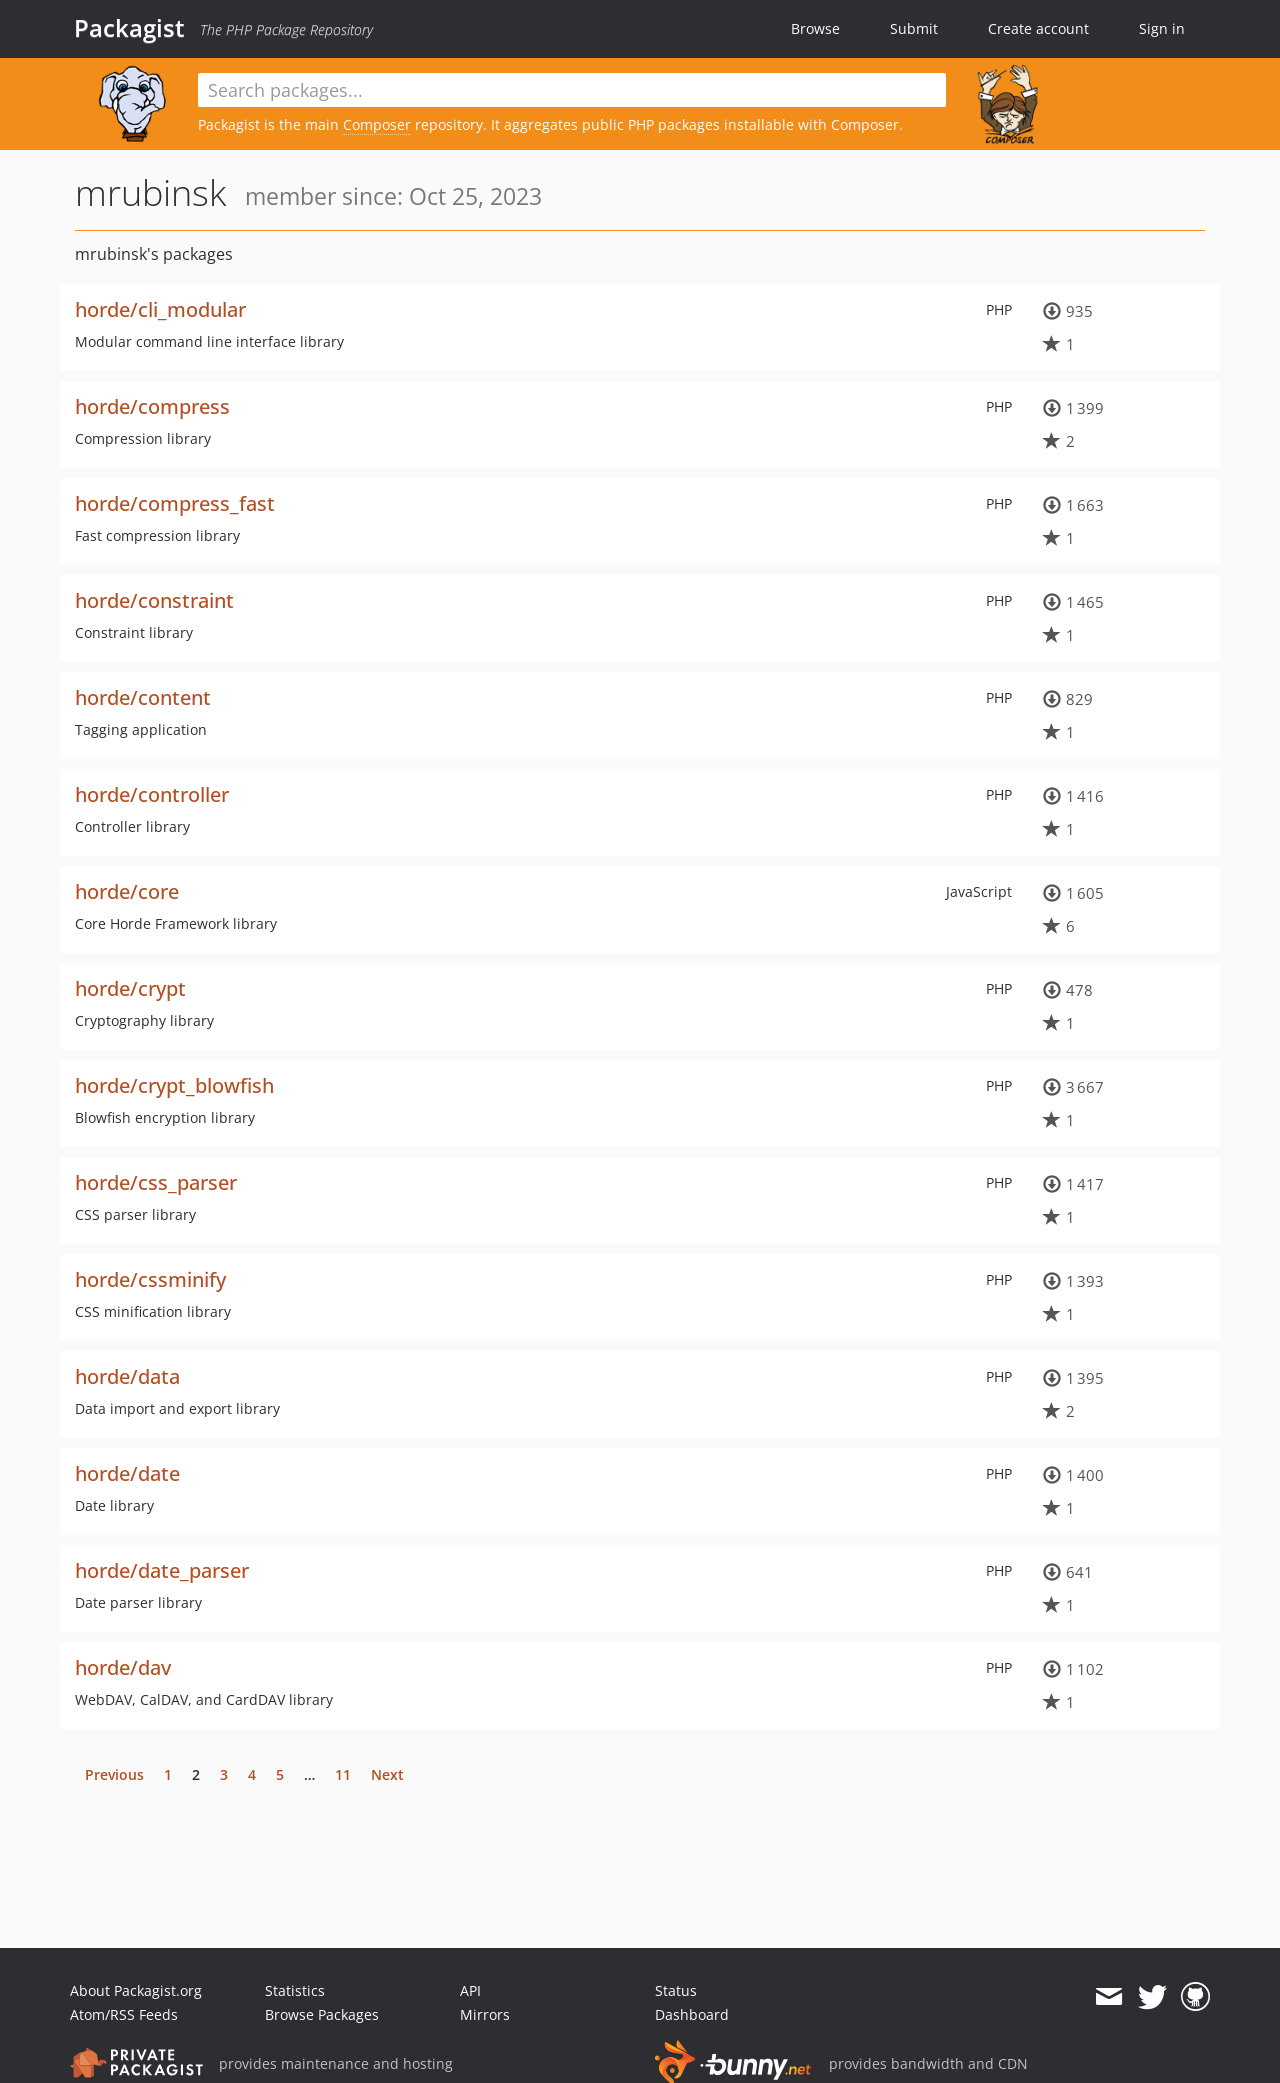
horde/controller (152, 794)
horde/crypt (130, 988)
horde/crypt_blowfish (174, 1085)
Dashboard (692, 2014)
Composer (377, 124)
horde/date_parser (162, 1570)
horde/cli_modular (160, 309)
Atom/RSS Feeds (124, 2014)
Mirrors (485, 2014)
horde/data (127, 1376)
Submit (914, 28)
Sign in (1162, 28)
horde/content (143, 697)
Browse (815, 28)
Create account (1038, 28)
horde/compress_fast (175, 503)
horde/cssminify (150, 1279)
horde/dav (123, 1667)
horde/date (127, 1473)
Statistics (295, 1990)
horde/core (127, 891)
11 (343, 1774)
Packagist (129, 28)
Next (387, 1774)
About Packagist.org (136, 1990)
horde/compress (152, 406)
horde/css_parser (156, 1182)
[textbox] (572, 90)
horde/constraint (154, 600)
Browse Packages (322, 2014)
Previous (114, 1774)
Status (676, 1990)
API (470, 1990)
